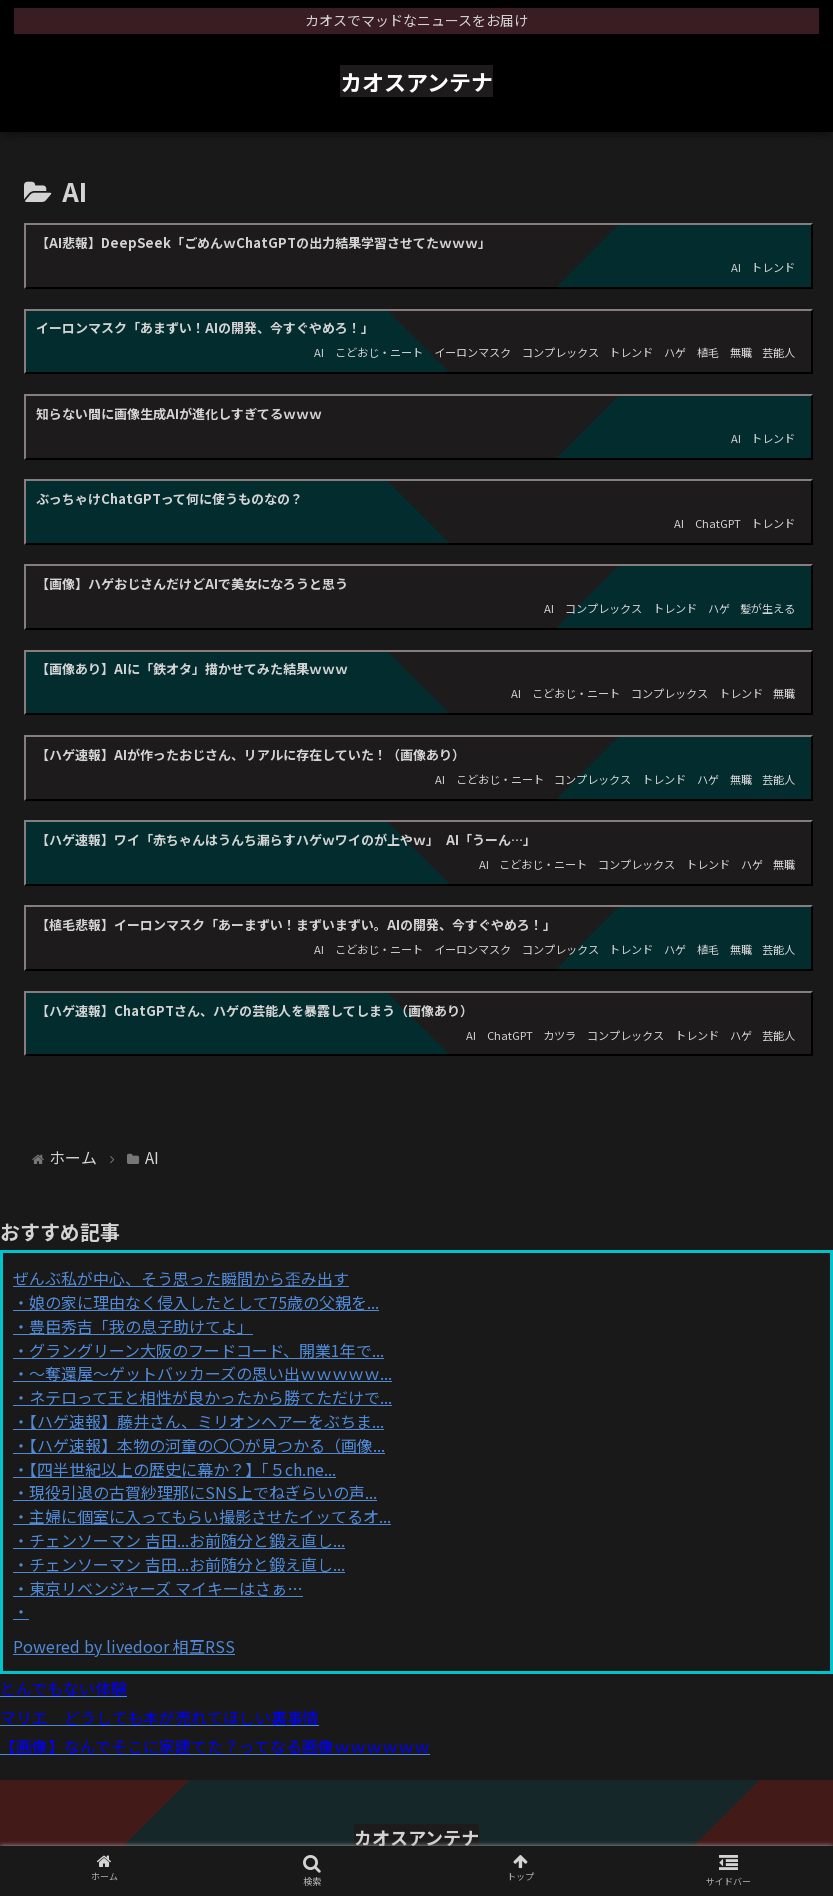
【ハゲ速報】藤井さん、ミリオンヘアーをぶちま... (206, 1421)
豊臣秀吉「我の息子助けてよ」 (141, 1326)
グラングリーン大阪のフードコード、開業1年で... (206, 1350)
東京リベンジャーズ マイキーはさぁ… (166, 1588)
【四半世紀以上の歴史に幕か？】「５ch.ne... (182, 1469)
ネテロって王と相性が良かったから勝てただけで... (210, 1397)
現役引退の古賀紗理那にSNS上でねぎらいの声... (203, 1492)
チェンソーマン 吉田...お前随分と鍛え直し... (187, 1540)
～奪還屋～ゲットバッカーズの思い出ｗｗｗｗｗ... (210, 1373)
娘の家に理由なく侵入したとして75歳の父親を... (204, 1302)
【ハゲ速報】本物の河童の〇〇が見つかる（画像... (207, 1445)
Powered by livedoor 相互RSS (124, 1646)
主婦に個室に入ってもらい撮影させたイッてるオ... (210, 1516)
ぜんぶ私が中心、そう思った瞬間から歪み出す (181, 1278)
